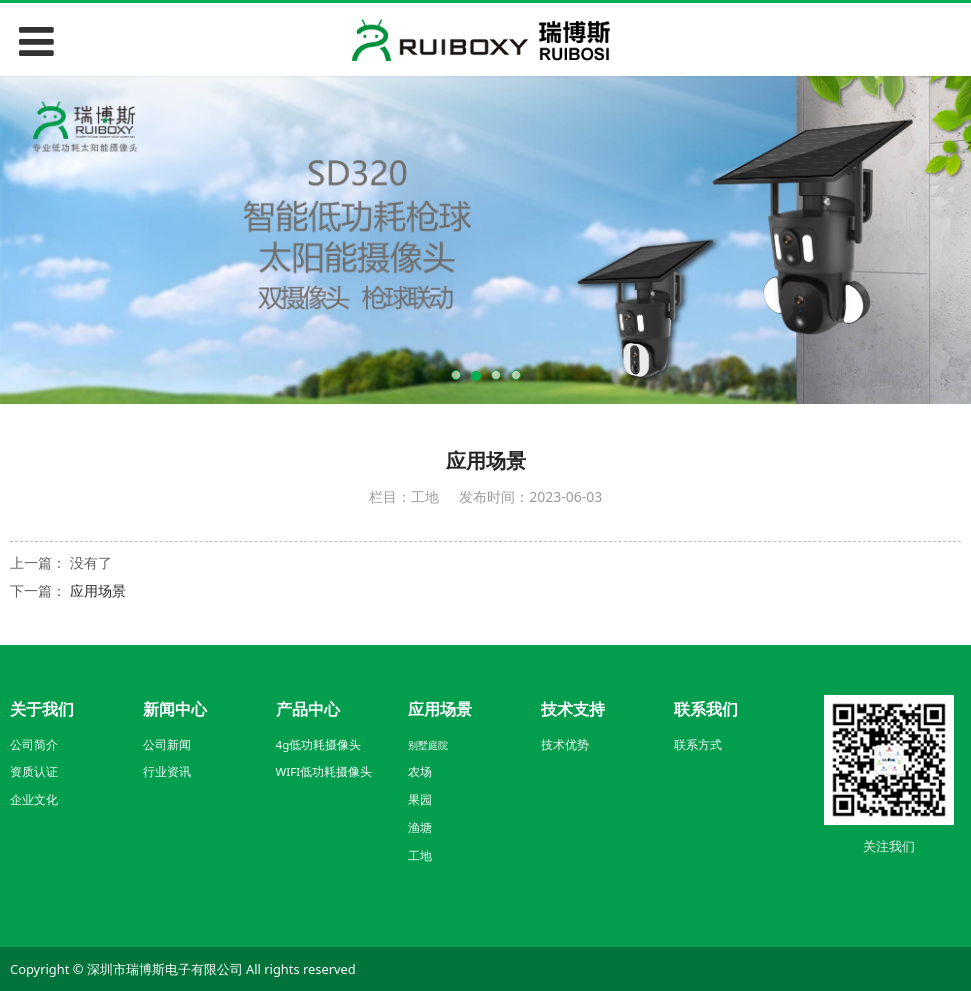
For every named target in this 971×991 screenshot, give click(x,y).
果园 (420, 799)
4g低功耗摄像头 (319, 744)
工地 (420, 855)
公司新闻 (167, 744)
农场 (420, 771)
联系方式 (698, 744)
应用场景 (98, 590)
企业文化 (34, 799)
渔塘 (420, 827)
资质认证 (34, 771)
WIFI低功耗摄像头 (324, 771)
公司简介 (34, 744)
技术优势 (565, 744)
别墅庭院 (428, 745)
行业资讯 (167, 771)
